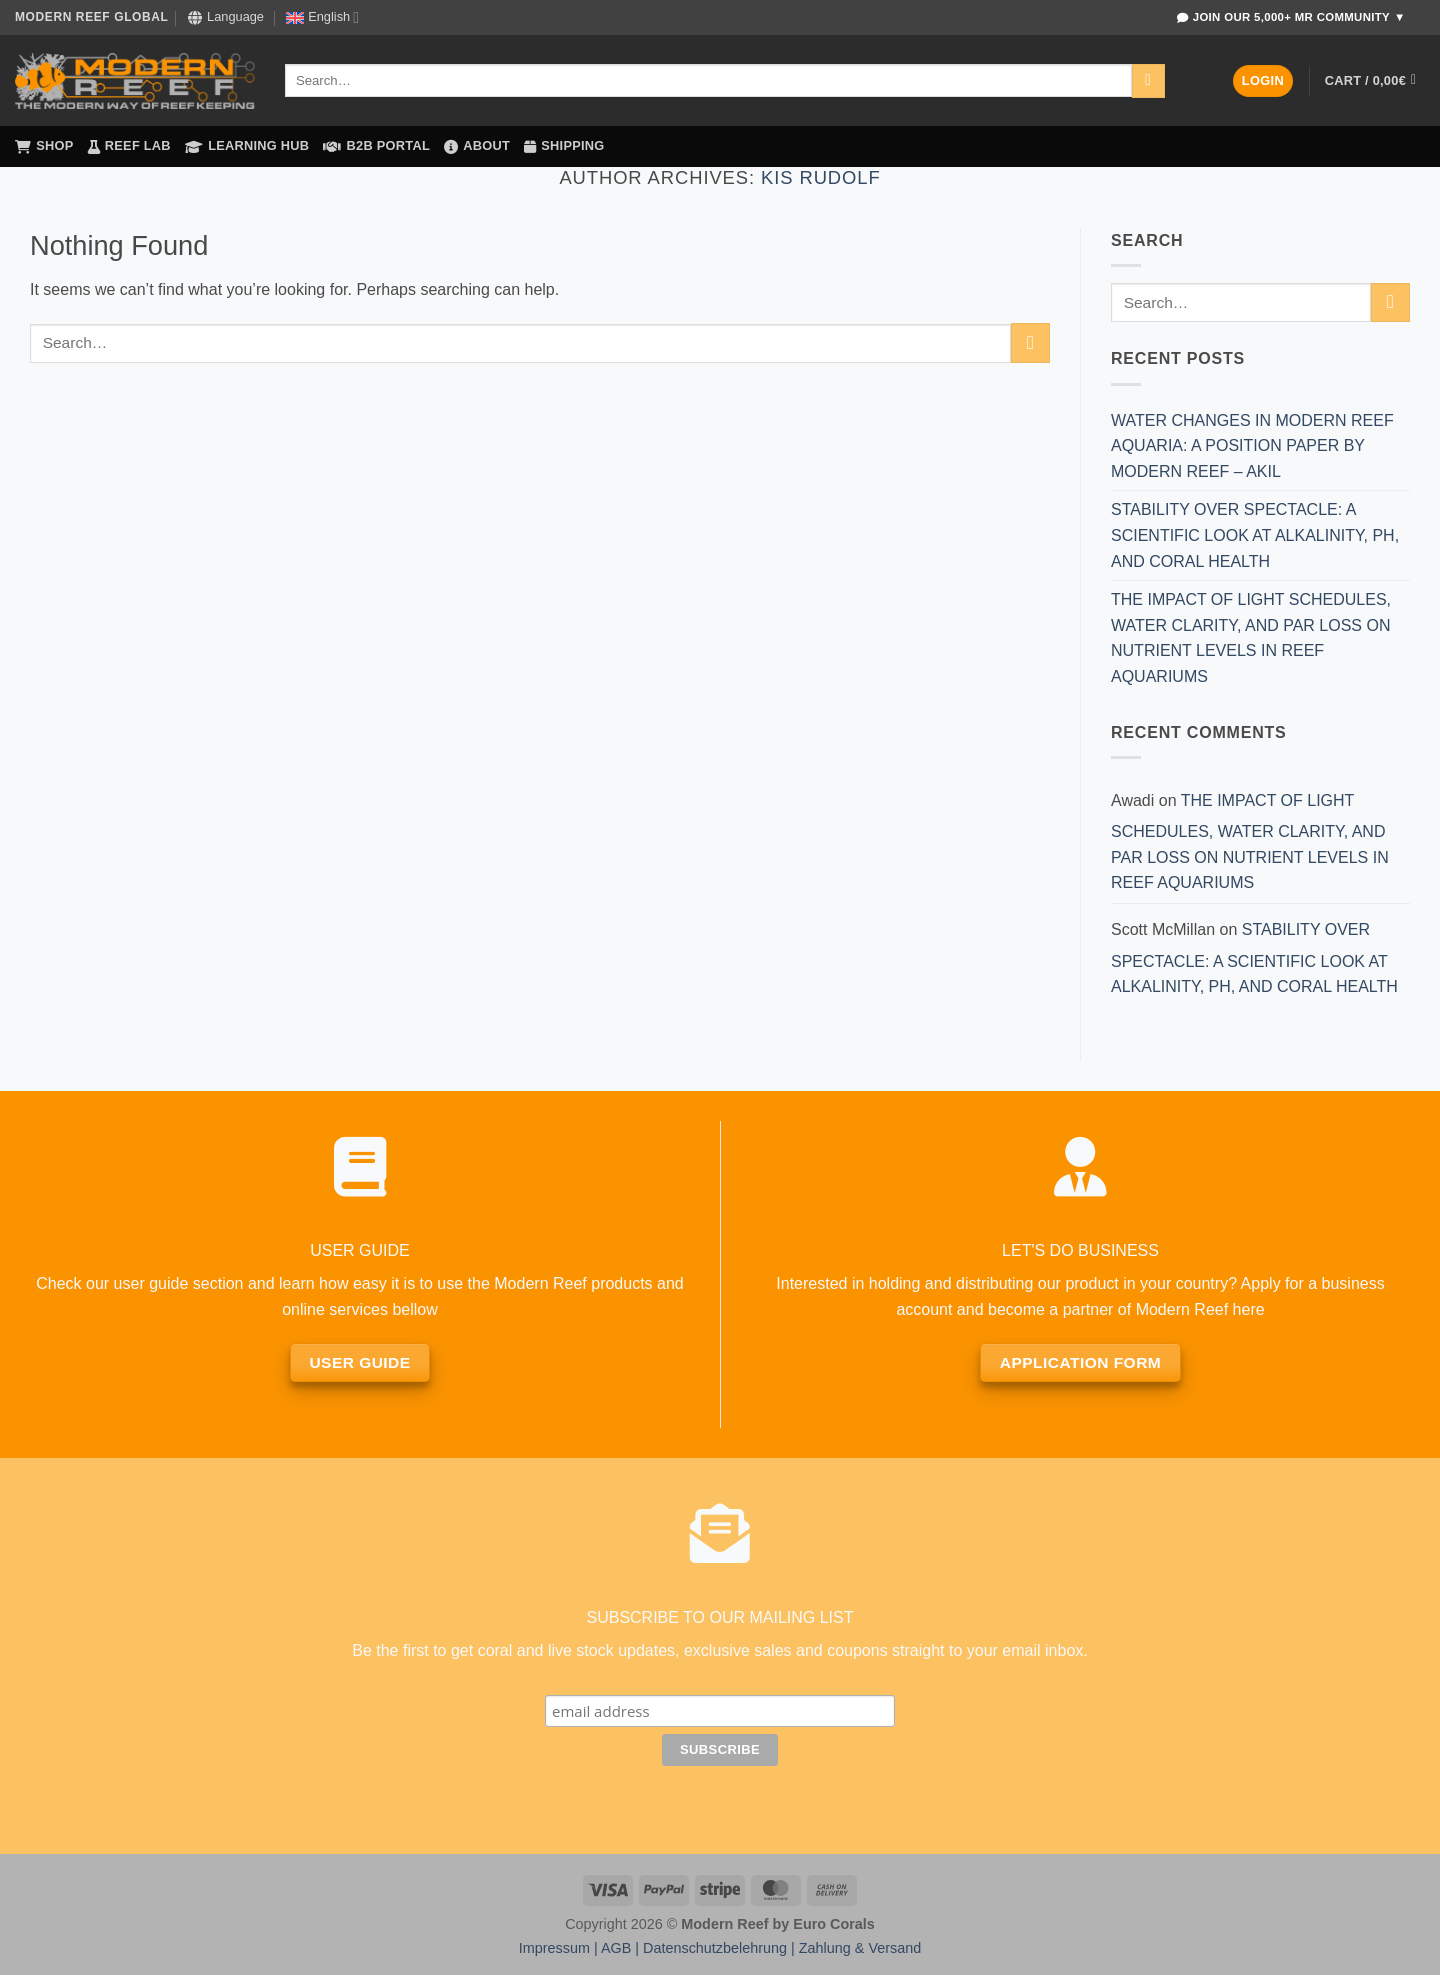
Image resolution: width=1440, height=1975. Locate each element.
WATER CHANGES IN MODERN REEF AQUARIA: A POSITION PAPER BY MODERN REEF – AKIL (1252, 446)
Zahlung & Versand (860, 1948)
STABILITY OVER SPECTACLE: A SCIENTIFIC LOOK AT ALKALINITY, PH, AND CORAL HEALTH (1255, 535)
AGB (616, 1948)
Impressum (554, 1948)
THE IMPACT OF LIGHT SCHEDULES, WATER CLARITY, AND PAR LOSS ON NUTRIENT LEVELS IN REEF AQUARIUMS (1251, 638)
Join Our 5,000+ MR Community (1291, 17)
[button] (1263, 81)
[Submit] (1148, 81)
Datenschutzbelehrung (715, 1948)
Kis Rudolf (821, 177)
